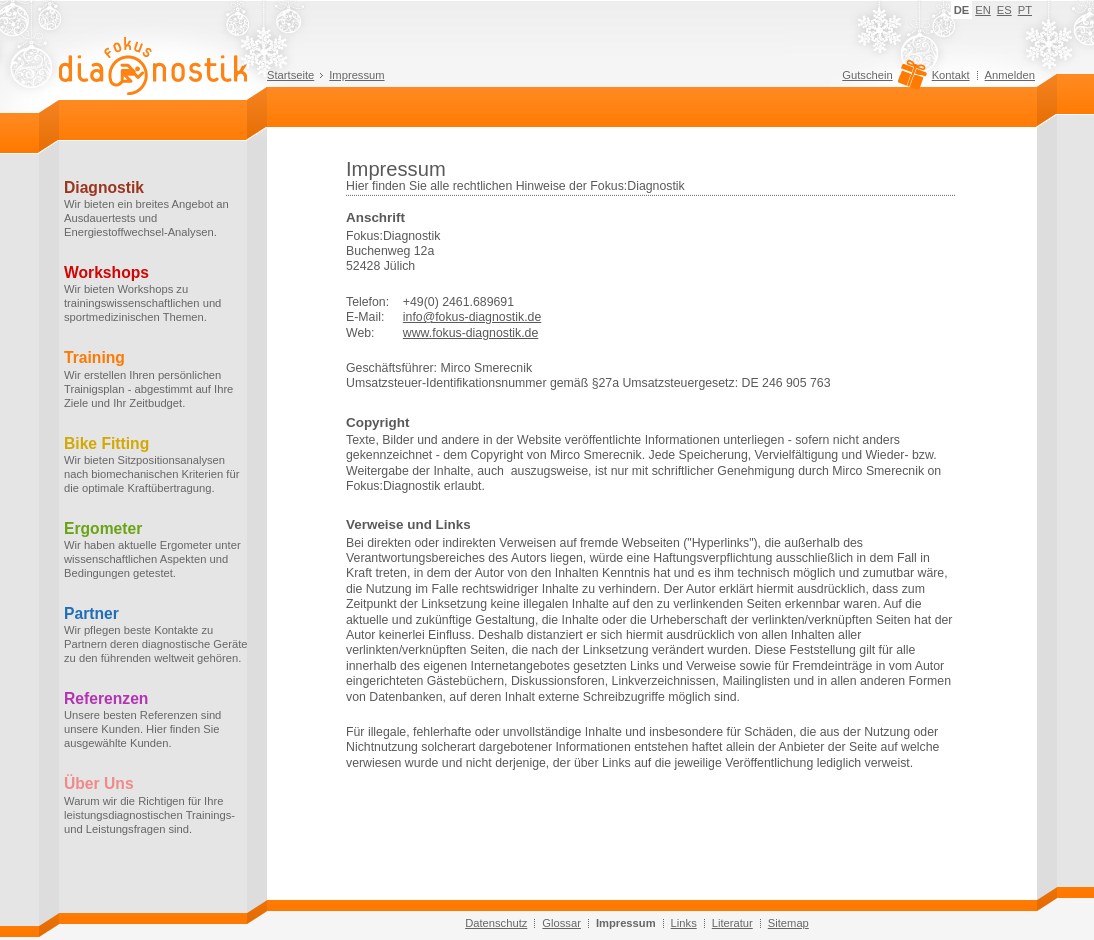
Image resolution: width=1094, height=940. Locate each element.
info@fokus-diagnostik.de (472, 317)
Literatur (732, 923)
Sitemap (788, 923)
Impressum (356, 75)
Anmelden (1010, 75)
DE (962, 10)
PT (1025, 10)
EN (983, 10)
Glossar (561, 923)
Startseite (290, 75)
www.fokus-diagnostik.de (471, 333)
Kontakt (951, 75)
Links (684, 923)
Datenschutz (496, 923)
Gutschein (881, 80)
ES (1004, 10)
